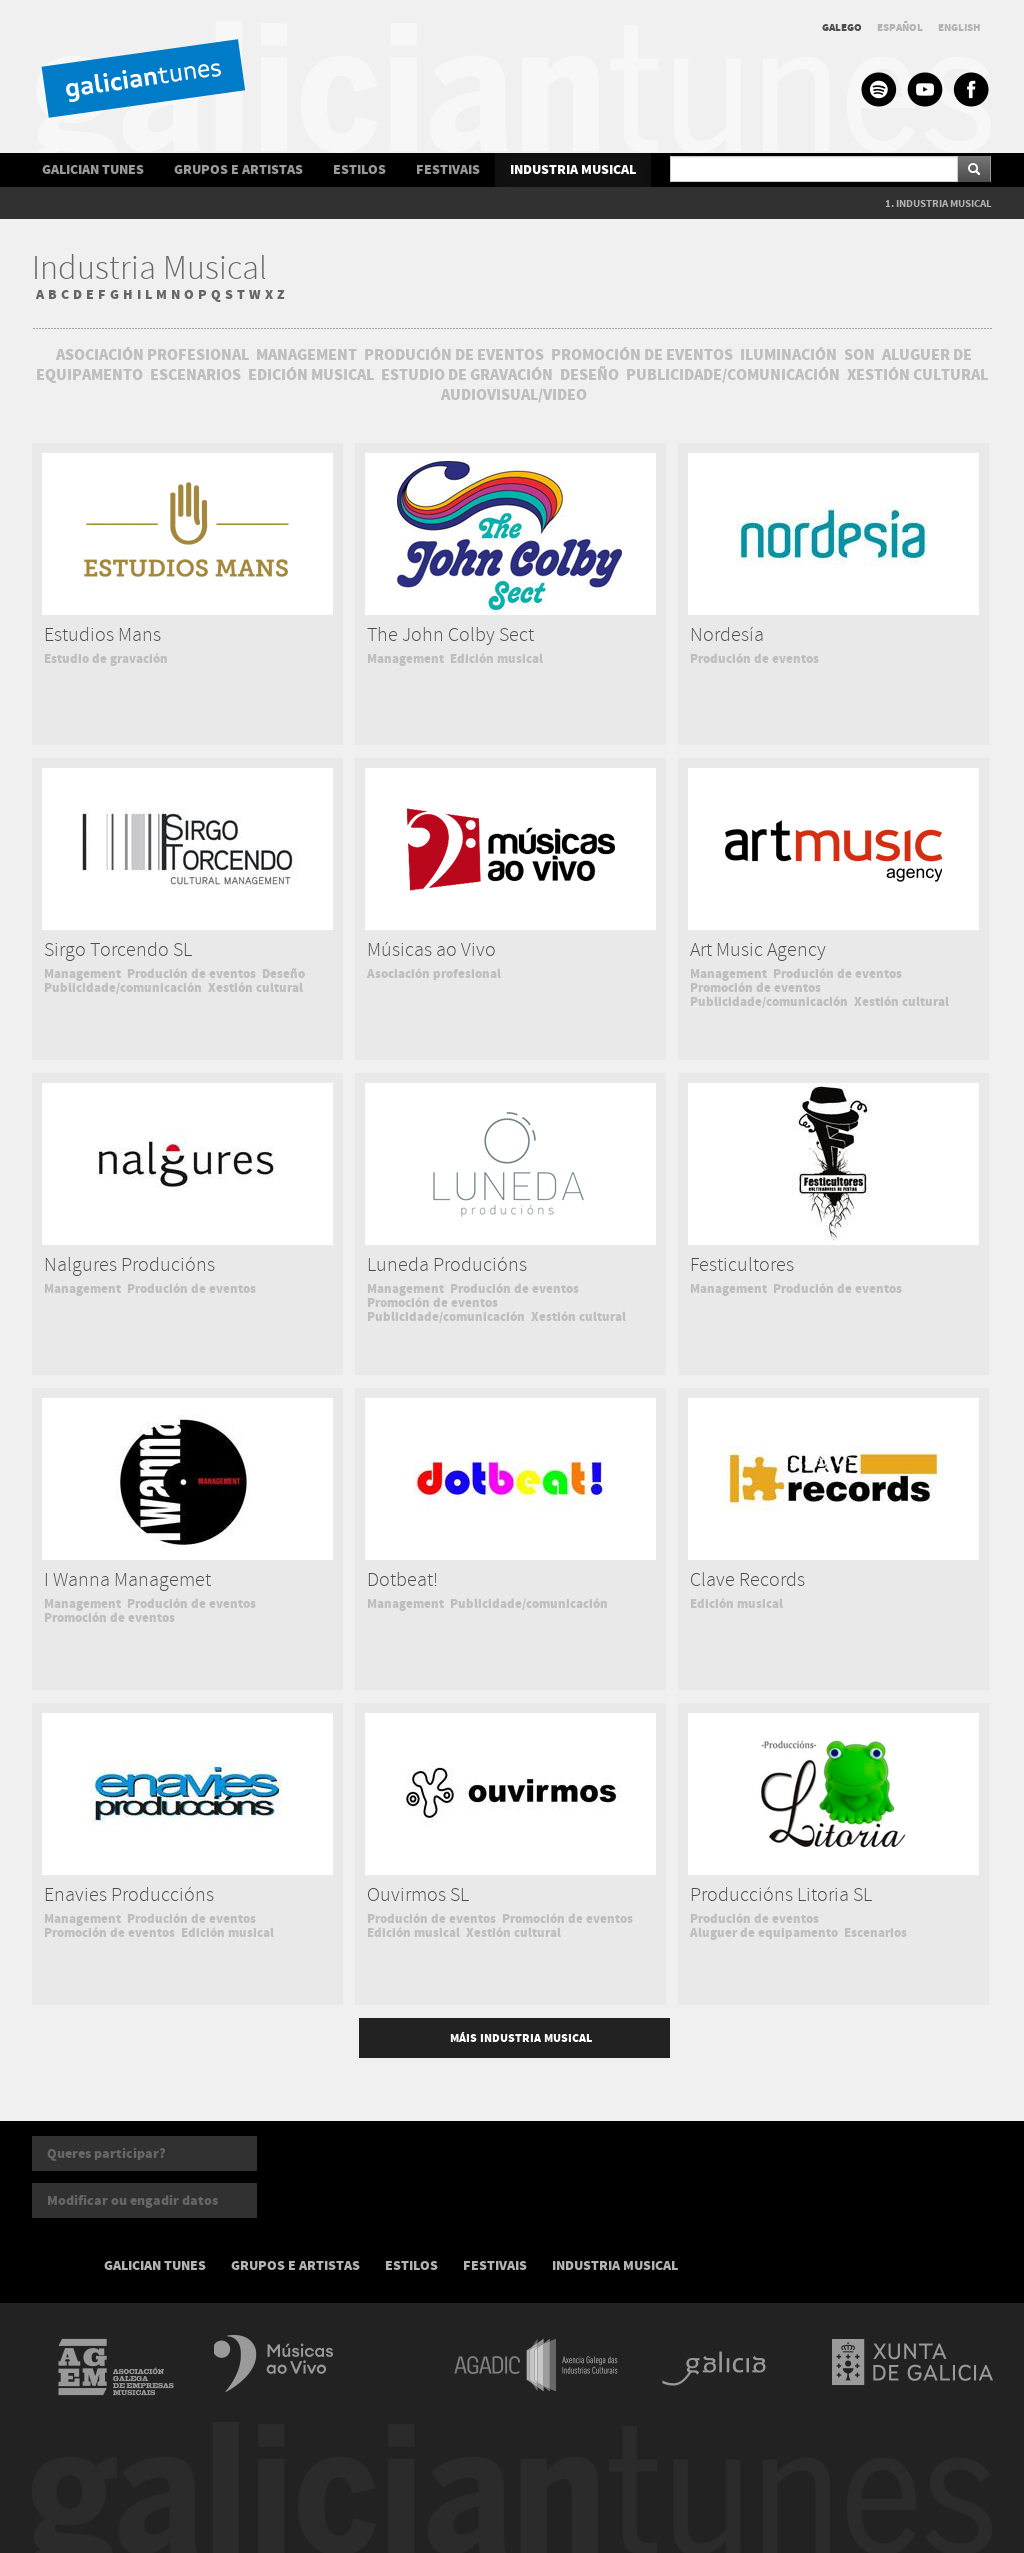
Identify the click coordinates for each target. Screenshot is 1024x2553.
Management (405, 659)
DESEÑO (589, 375)
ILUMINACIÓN (788, 355)
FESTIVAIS (448, 169)
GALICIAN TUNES (93, 169)
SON (859, 355)
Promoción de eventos (755, 988)
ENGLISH (959, 27)
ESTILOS (359, 169)
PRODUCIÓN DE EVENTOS (454, 355)
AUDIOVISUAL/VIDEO (514, 395)
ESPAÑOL (900, 27)
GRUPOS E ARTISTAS (238, 169)
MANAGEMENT (306, 355)
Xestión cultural (255, 988)
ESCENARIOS (195, 375)
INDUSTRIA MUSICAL (573, 169)
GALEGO (842, 27)
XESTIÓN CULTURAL (917, 375)
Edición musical (496, 659)
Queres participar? (106, 2153)
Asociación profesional (434, 974)
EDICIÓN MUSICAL (311, 375)
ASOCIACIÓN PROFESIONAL (152, 355)
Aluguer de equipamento (764, 1933)
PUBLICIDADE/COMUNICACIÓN (733, 375)
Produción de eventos (754, 659)
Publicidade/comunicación (123, 988)
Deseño (283, 974)
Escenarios (875, 1933)
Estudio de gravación (106, 659)
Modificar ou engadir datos (132, 2200)
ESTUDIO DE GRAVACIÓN (468, 375)
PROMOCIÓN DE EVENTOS (642, 355)
